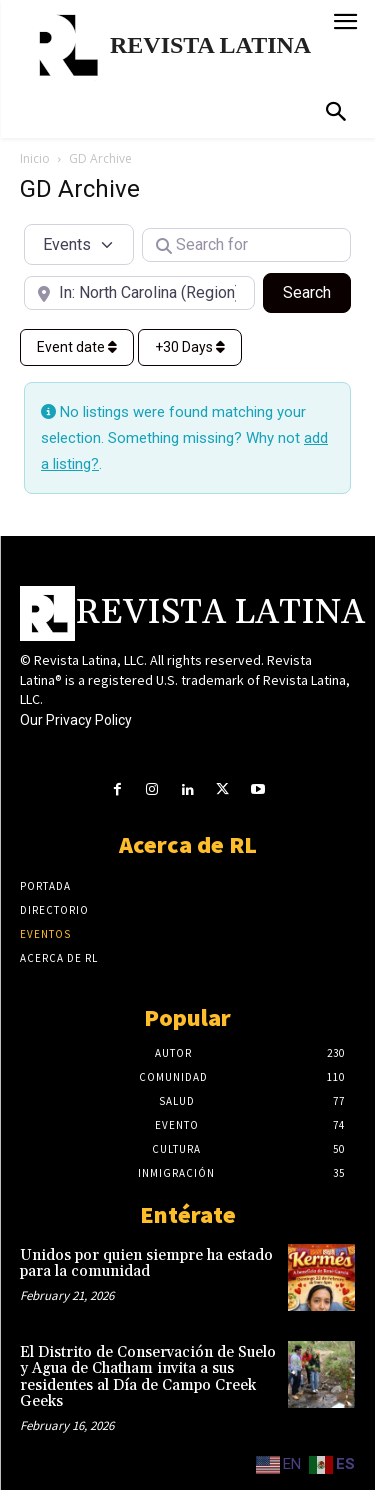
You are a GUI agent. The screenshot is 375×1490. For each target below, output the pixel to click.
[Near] (139, 293)
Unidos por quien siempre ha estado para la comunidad (146, 1264)
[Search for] (247, 245)
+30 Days (190, 347)
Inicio (35, 158)
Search (317, 291)
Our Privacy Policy (76, 720)
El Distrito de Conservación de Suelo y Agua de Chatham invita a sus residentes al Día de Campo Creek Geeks (148, 1377)
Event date (77, 347)
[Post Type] (79, 244)
